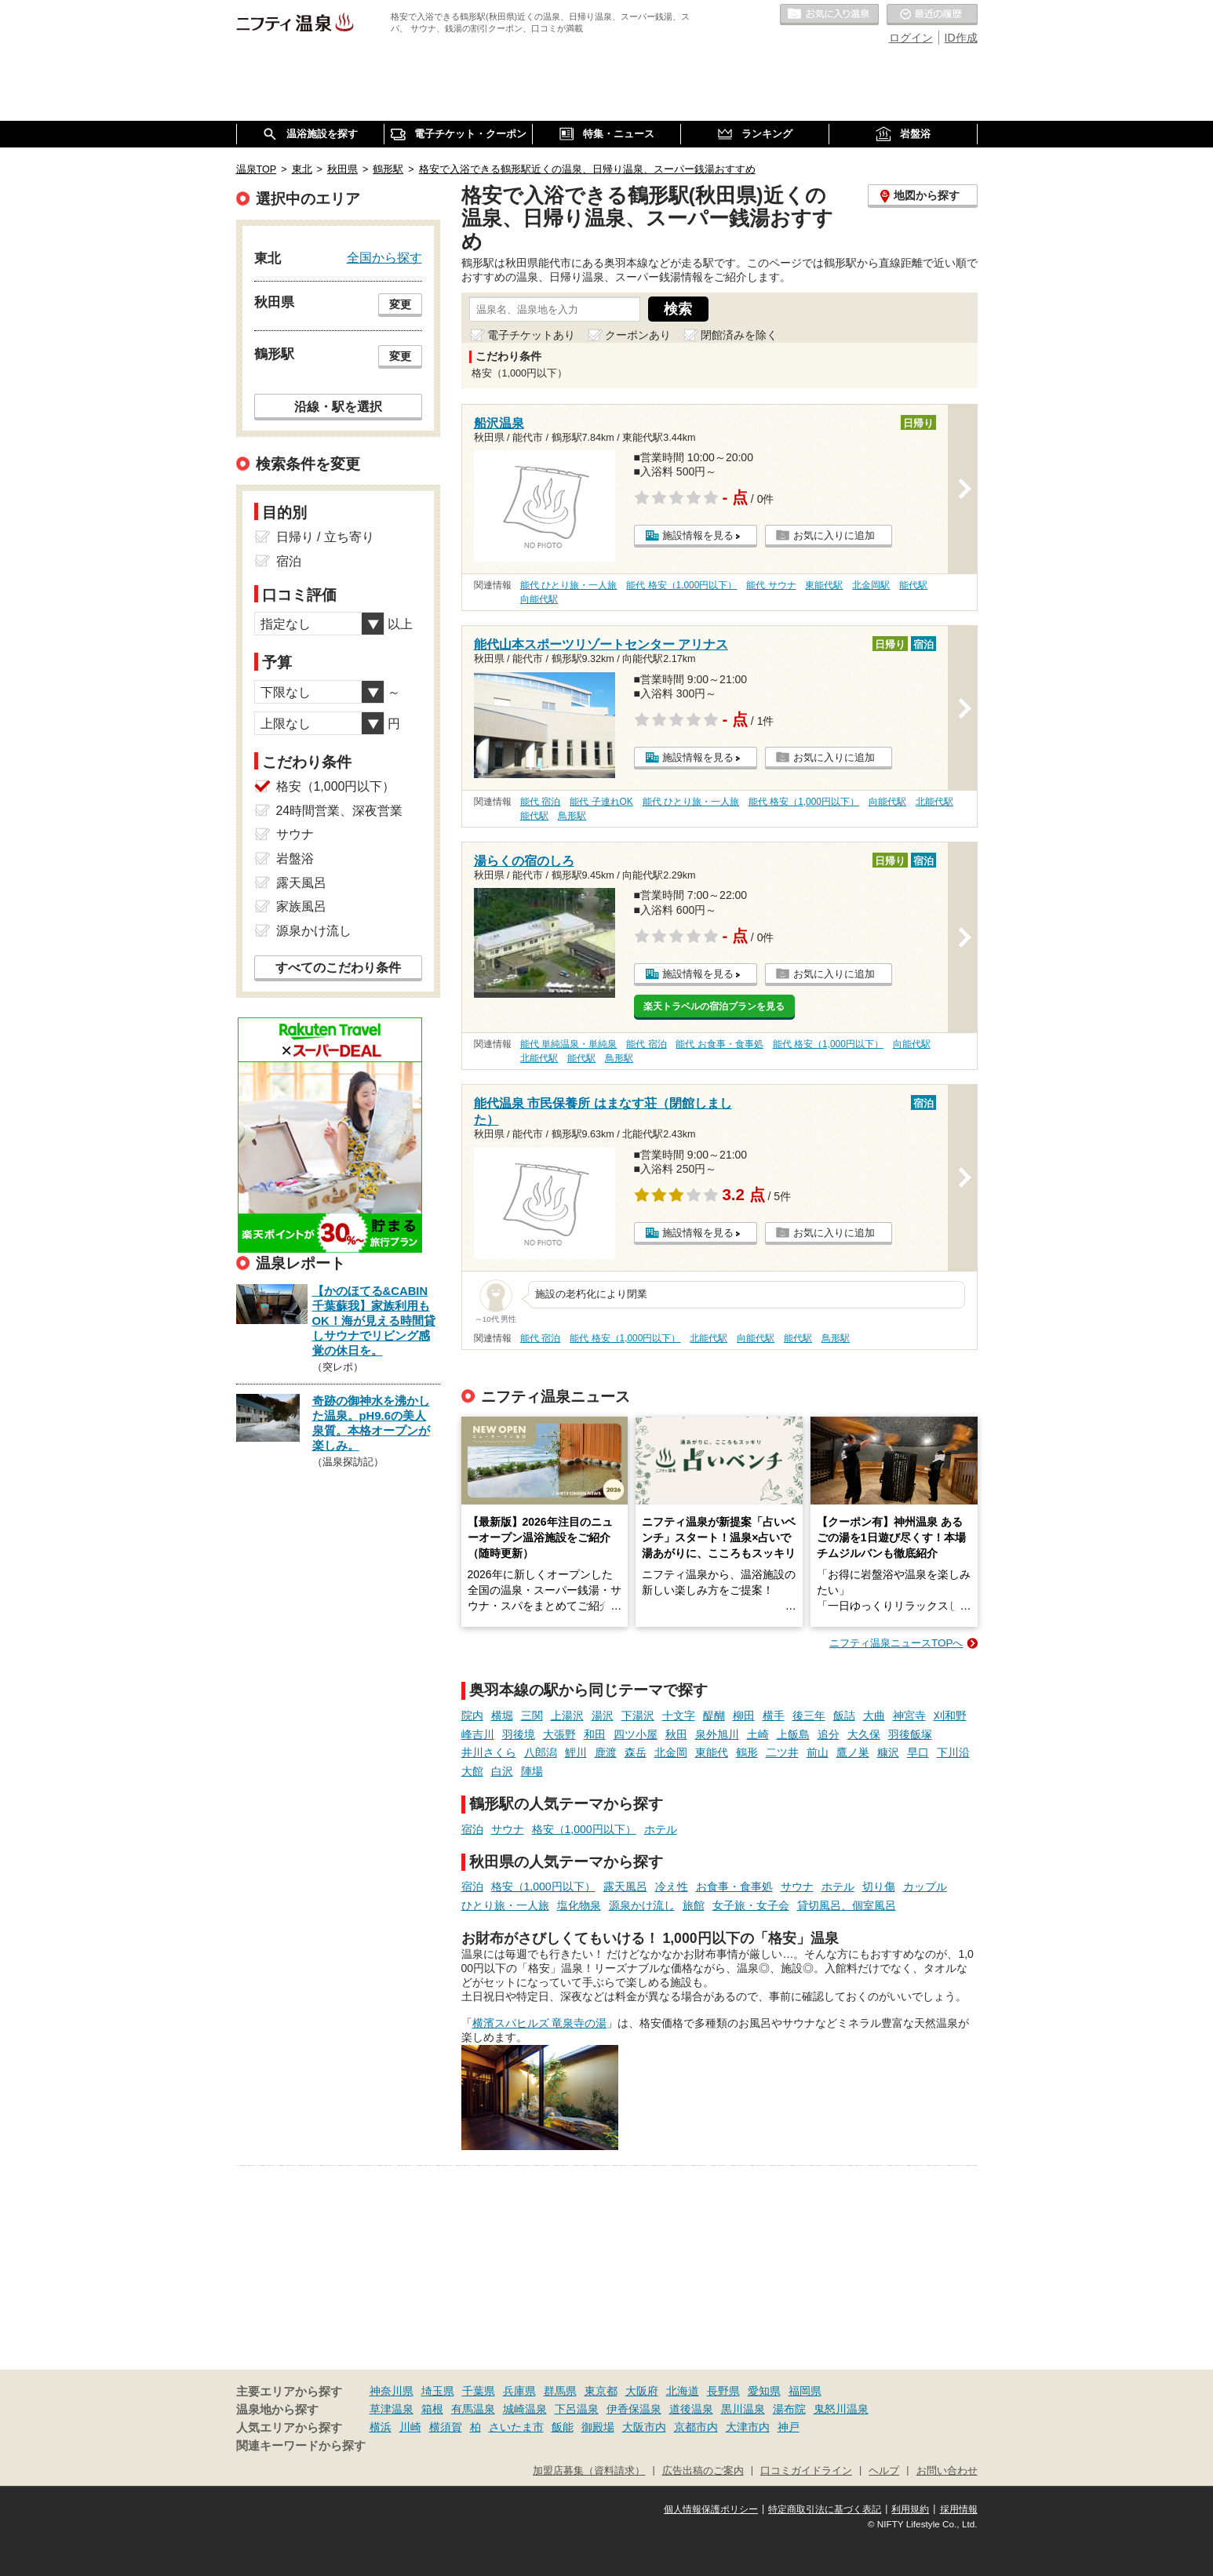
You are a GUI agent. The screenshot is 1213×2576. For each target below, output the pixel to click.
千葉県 (478, 2391)
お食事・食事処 (734, 1886)
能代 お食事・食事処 (719, 1044)
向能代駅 (539, 599)
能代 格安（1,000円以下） (681, 585)
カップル (925, 1886)
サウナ (507, 1829)
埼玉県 (437, 2391)
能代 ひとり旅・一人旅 (568, 585)
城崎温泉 (525, 2409)
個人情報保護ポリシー (711, 2509)
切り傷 (878, 1886)
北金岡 (670, 1752)
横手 (774, 1715)
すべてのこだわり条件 (338, 967)
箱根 (432, 2409)
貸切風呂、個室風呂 (846, 1905)
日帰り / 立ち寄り (325, 537)
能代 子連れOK (601, 801)
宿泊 (472, 1829)
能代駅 (913, 585)
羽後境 (518, 1734)
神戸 (789, 2427)
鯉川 (576, 1752)
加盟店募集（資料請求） (589, 2470)
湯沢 (603, 1715)
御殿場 (597, 2427)
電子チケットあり (531, 335)
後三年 (808, 1715)
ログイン (911, 37)
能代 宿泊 (540, 801)
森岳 (636, 1752)
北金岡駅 (871, 585)
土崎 (758, 1734)
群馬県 (560, 2391)
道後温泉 (691, 2409)
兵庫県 (519, 2391)
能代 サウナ (771, 585)
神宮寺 (909, 1715)
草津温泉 (391, 2409)
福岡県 (805, 2391)
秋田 (676, 1734)
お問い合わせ (947, 2470)
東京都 (601, 2391)
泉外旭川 (717, 1734)
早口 (918, 1752)
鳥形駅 (572, 815)
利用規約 (910, 2509)
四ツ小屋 (635, 1734)
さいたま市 (516, 2427)
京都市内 (696, 2427)
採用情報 (959, 2509)
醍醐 (714, 1715)
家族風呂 (301, 906)
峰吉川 (477, 1734)
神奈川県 (391, 2391)
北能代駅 (934, 801)
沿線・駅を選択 (338, 406)
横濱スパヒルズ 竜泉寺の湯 (539, 2023)
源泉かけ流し (642, 1905)
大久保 (863, 1734)
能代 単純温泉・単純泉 (568, 1044)
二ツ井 (782, 1752)
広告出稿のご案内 (703, 2470)
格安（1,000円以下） (584, 1829)
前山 (818, 1752)
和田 (595, 1734)
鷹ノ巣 (852, 1752)
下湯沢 (637, 1715)
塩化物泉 (579, 1905)
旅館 (694, 1905)
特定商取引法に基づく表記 (824, 2509)
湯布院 (789, 2409)
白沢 (502, 1771)
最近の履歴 (932, 15)
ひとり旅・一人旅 (505, 1905)
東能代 (711, 1752)
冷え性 (671, 1886)
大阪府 (641, 2391)
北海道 (682, 2391)
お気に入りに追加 (834, 535)
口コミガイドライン (806, 2470)
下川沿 (953, 1752)
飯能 (563, 2427)
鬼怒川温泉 (841, 2409)
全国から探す (384, 257)
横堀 (502, 1715)
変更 (400, 304)
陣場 (532, 1771)
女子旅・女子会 (750, 1905)
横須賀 (445, 2427)
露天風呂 (625, 1886)
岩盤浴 (295, 858)
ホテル (660, 1829)
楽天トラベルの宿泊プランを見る (714, 1006)
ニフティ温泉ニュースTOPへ (896, 1643)
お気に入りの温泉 (829, 15)
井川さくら (488, 1752)
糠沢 (888, 1752)
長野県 (723, 2391)
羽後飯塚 (910, 1734)
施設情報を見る (698, 535)
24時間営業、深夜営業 (339, 810)
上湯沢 (567, 1715)
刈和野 (950, 1715)
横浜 (381, 2427)
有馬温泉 (473, 2409)
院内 (472, 1715)
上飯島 (793, 1734)
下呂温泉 (577, 2409)
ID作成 (961, 37)
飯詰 (844, 1715)
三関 (532, 1715)
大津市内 (748, 2427)
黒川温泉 (743, 2409)
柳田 (744, 1715)
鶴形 (747, 1752)
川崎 (410, 2427)
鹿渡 (606, 1752)
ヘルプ (884, 2470)
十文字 (678, 1715)
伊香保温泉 (633, 2409)
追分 (829, 1734)
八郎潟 (540, 1752)
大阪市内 (644, 2427)
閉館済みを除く (739, 335)
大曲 (874, 1715)
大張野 (559, 1734)
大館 (472, 1771)
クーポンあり (638, 335)
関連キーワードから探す (301, 2446)
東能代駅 (824, 585)
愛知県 (764, 2391)
